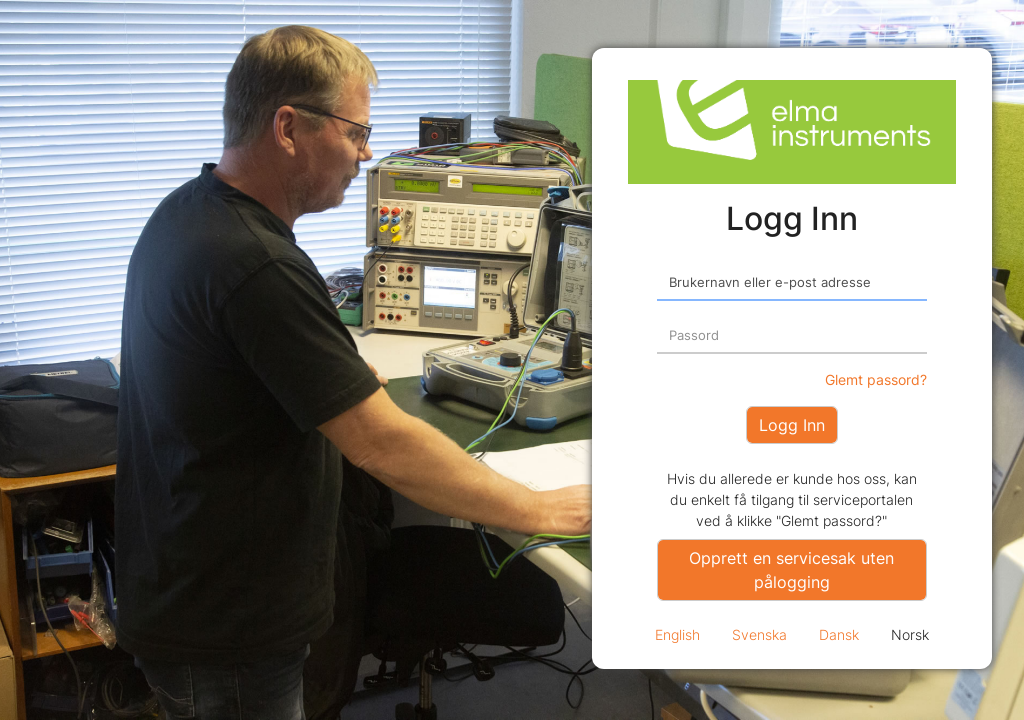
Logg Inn (792, 425)
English (677, 635)
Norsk (910, 635)
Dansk (839, 635)
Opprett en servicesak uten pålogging (791, 570)
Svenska (759, 635)
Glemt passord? (876, 379)
